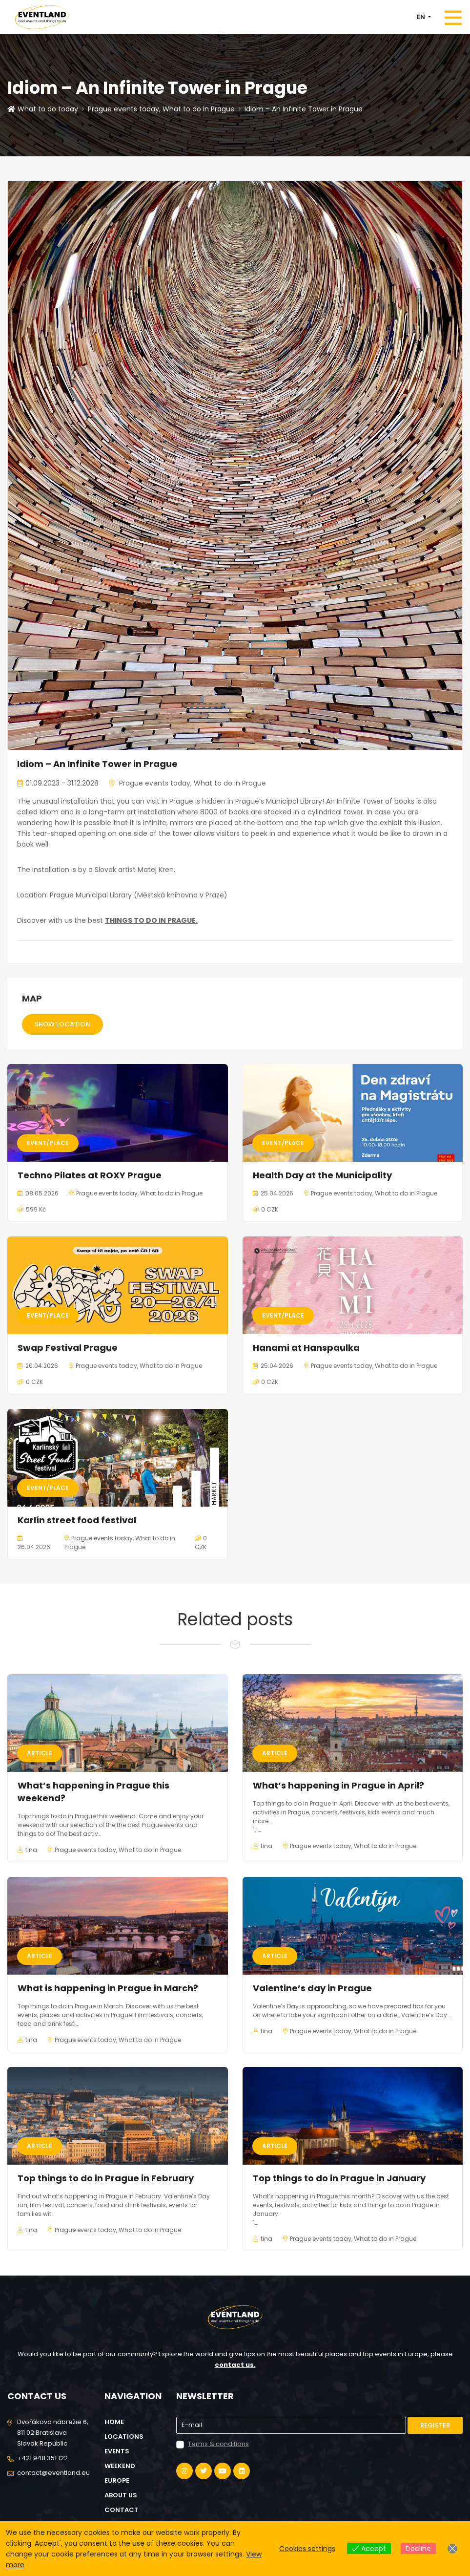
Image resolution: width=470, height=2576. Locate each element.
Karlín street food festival (77, 1520)
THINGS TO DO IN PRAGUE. (151, 920)
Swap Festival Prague (68, 1347)
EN (422, 16)
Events (116, 2451)
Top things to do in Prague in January (339, 2178)
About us (120, 2495)
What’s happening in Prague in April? (338, 1785)
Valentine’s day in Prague (312, 1988)
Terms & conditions (218, 2443)
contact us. (235, 2364)
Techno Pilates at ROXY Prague (90, 1175)
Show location (62, 1024)
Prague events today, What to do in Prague (161, 109)
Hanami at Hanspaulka (306, 1347)
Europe (116, 2480)
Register (435, 2425)
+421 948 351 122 (42, 2458)
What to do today (42, 109)
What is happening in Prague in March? (108, 1988)
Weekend (119, 2465)
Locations (123, 2436)
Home (114, 2422)
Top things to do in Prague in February (106, 2178)
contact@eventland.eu (53, 2472)
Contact (121, 2509)
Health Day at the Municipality (322, 1175)
